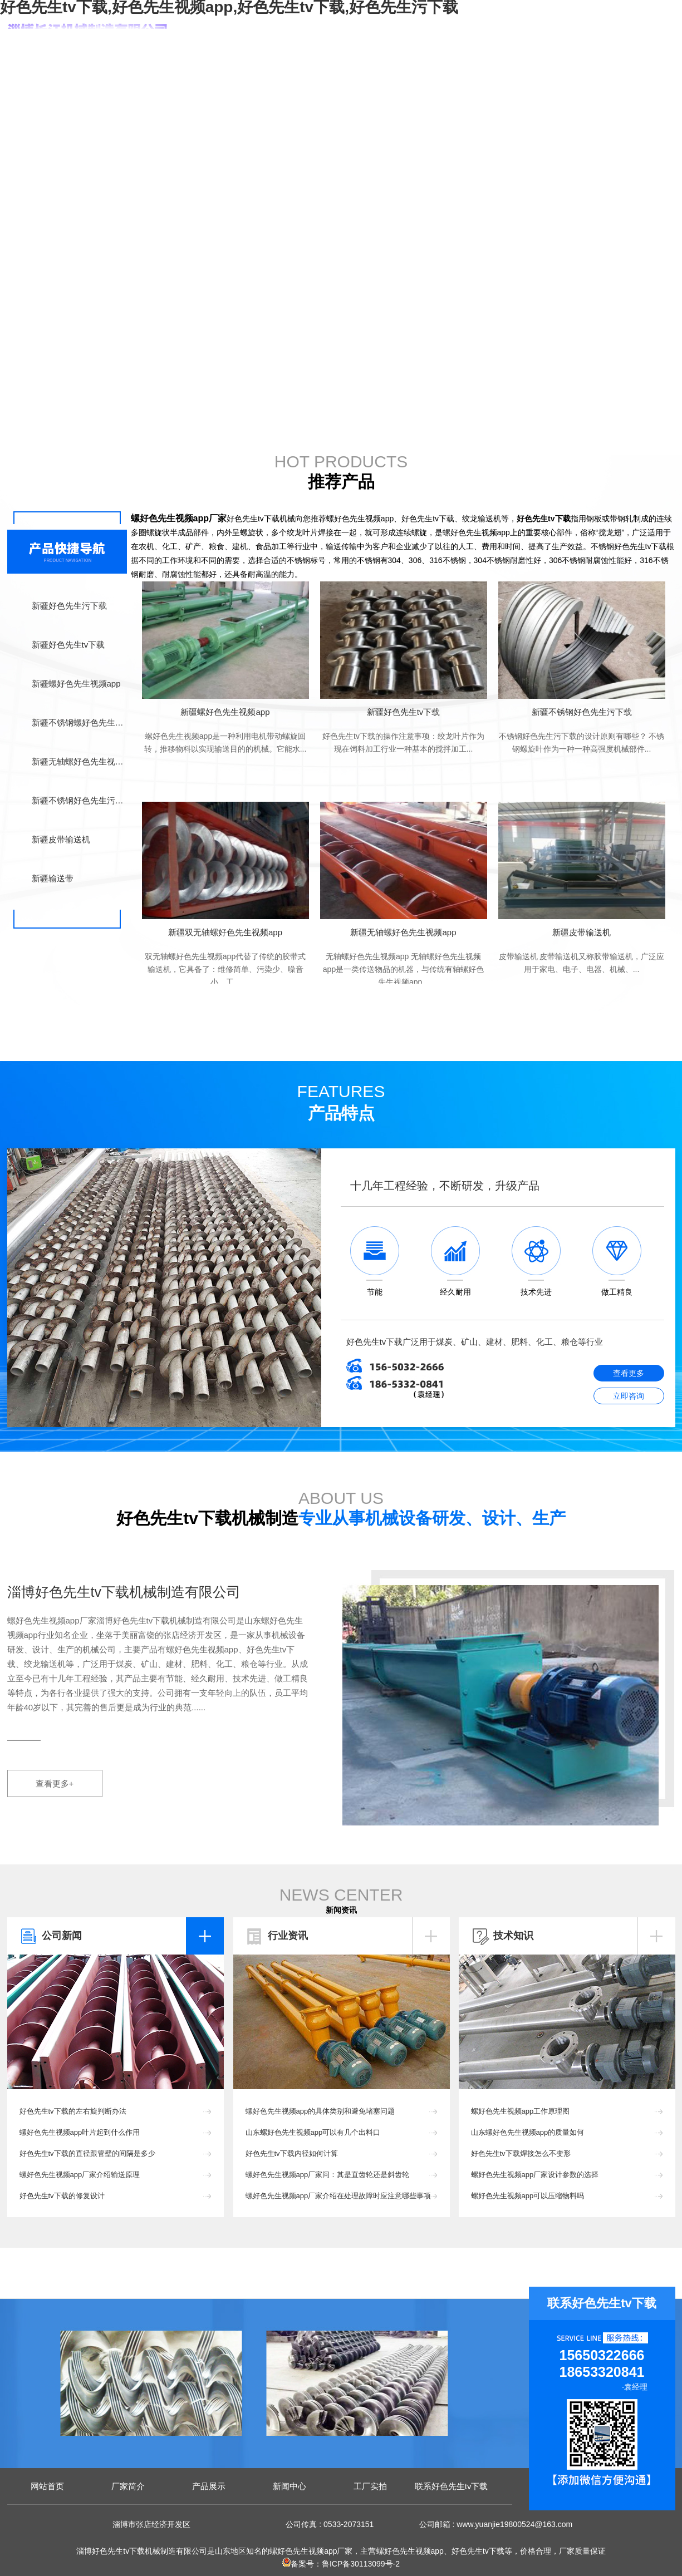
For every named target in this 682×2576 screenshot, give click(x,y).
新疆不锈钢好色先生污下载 (79, 800)
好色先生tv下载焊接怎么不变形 (521, 2153)
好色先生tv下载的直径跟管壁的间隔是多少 (87, 2153)
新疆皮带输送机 (61, 839)
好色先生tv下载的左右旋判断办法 (72, 2111)
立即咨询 (628, 1395)
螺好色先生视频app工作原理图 (520, 2111)
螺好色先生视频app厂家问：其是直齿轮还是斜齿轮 (328, 2174)
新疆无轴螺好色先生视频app (79, 761)
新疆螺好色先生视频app (76, 683)
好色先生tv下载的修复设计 (62, 2196)
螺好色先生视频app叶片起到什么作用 (79, 2132)
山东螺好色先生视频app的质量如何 (528, 2132)
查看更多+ (55, 1783)
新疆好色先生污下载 (69, 605)
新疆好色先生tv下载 (68, 644)
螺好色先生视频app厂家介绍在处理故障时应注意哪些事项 (338, 2196)
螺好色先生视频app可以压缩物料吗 (528, 2196)
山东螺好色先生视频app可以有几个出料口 (313, 2132)
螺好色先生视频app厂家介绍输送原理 (79, 2174)
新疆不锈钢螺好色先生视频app (79, 722)
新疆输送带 (52, 878)
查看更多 (628, 1373)
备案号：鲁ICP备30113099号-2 (341, 2563)
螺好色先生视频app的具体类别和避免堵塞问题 (320, 2111)
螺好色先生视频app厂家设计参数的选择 (535, 2174)
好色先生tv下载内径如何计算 (292, 2153)
